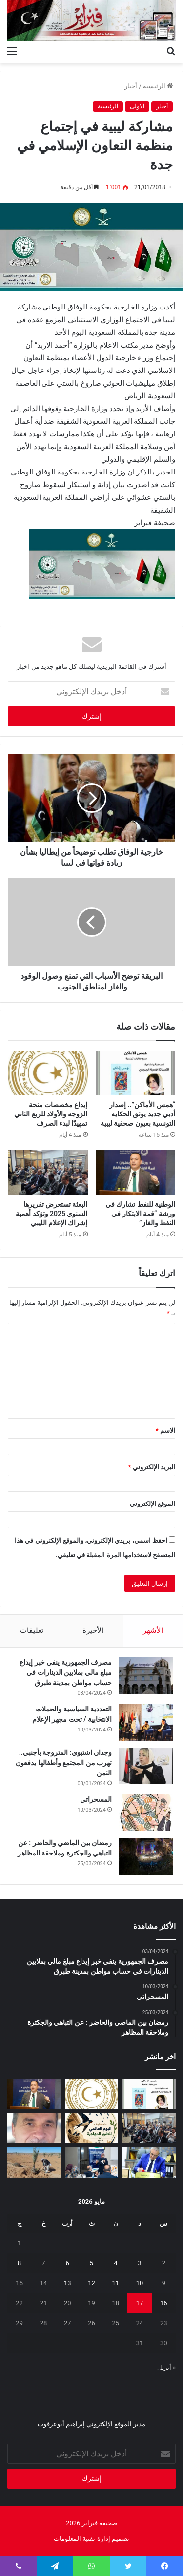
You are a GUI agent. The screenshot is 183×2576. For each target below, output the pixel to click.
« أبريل (166, 2367)
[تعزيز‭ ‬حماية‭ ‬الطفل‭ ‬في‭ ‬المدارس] (92, 2162)
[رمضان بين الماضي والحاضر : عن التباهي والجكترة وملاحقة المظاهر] (146, 1856)
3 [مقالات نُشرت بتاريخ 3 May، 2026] (139, 2263)
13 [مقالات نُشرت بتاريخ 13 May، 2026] (67, 2283)
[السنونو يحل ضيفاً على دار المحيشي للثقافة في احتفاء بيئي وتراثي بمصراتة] (92, 2128)
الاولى (137, 106)
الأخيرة (92, 1630)
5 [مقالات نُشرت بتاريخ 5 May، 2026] (91, 2263)
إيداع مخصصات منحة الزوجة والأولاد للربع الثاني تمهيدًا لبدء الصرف (50, 1114)
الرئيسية (158, 86)
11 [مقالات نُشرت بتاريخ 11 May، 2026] (115, 2283)
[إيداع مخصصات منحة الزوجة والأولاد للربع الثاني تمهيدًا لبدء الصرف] (48, 1073)
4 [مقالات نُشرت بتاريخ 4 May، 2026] (115, 2263)
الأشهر (153, 1630)
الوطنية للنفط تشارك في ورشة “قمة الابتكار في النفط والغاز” (140, 1213)
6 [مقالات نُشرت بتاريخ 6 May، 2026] (67, 2263)
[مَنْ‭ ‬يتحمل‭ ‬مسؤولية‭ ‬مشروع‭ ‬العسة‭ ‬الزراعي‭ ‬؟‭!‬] (34, 2162)
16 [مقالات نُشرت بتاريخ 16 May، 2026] (163, 2303)
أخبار (130, 86)
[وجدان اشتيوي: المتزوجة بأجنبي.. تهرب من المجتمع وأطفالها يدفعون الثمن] (146, 1766)
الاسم (165, 1430)
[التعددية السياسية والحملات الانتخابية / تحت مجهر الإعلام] (146, 1722)
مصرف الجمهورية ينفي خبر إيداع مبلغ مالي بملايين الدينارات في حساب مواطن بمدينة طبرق (66, 1672)
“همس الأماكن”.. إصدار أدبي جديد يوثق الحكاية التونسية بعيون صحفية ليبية (138, 1114)
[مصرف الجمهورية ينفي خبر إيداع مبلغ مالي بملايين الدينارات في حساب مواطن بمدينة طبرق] (146, 1675)
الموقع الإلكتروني (152, 1503)
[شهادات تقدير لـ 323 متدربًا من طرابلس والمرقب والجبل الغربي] (149, 2162)
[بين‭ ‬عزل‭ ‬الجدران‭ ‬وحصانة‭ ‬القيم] (34, 2128)
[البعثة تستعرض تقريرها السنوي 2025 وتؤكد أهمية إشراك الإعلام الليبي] (48, 1172)
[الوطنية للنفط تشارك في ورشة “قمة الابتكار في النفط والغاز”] (136, 1172)
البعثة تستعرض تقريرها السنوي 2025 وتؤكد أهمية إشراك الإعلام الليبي (51, 1213)
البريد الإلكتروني (151, 1467)
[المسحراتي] (146, 1812)
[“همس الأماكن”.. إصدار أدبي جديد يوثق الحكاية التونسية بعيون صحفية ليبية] (136, 1073)
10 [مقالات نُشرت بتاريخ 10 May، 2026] (139, 2283)
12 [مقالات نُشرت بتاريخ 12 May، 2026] (91, 2283)
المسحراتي (96, 1799)
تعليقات (31, 1630)
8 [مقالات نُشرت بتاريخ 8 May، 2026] (19, 2263)
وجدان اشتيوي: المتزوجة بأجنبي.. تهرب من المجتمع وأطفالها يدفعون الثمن (64, 1763)
